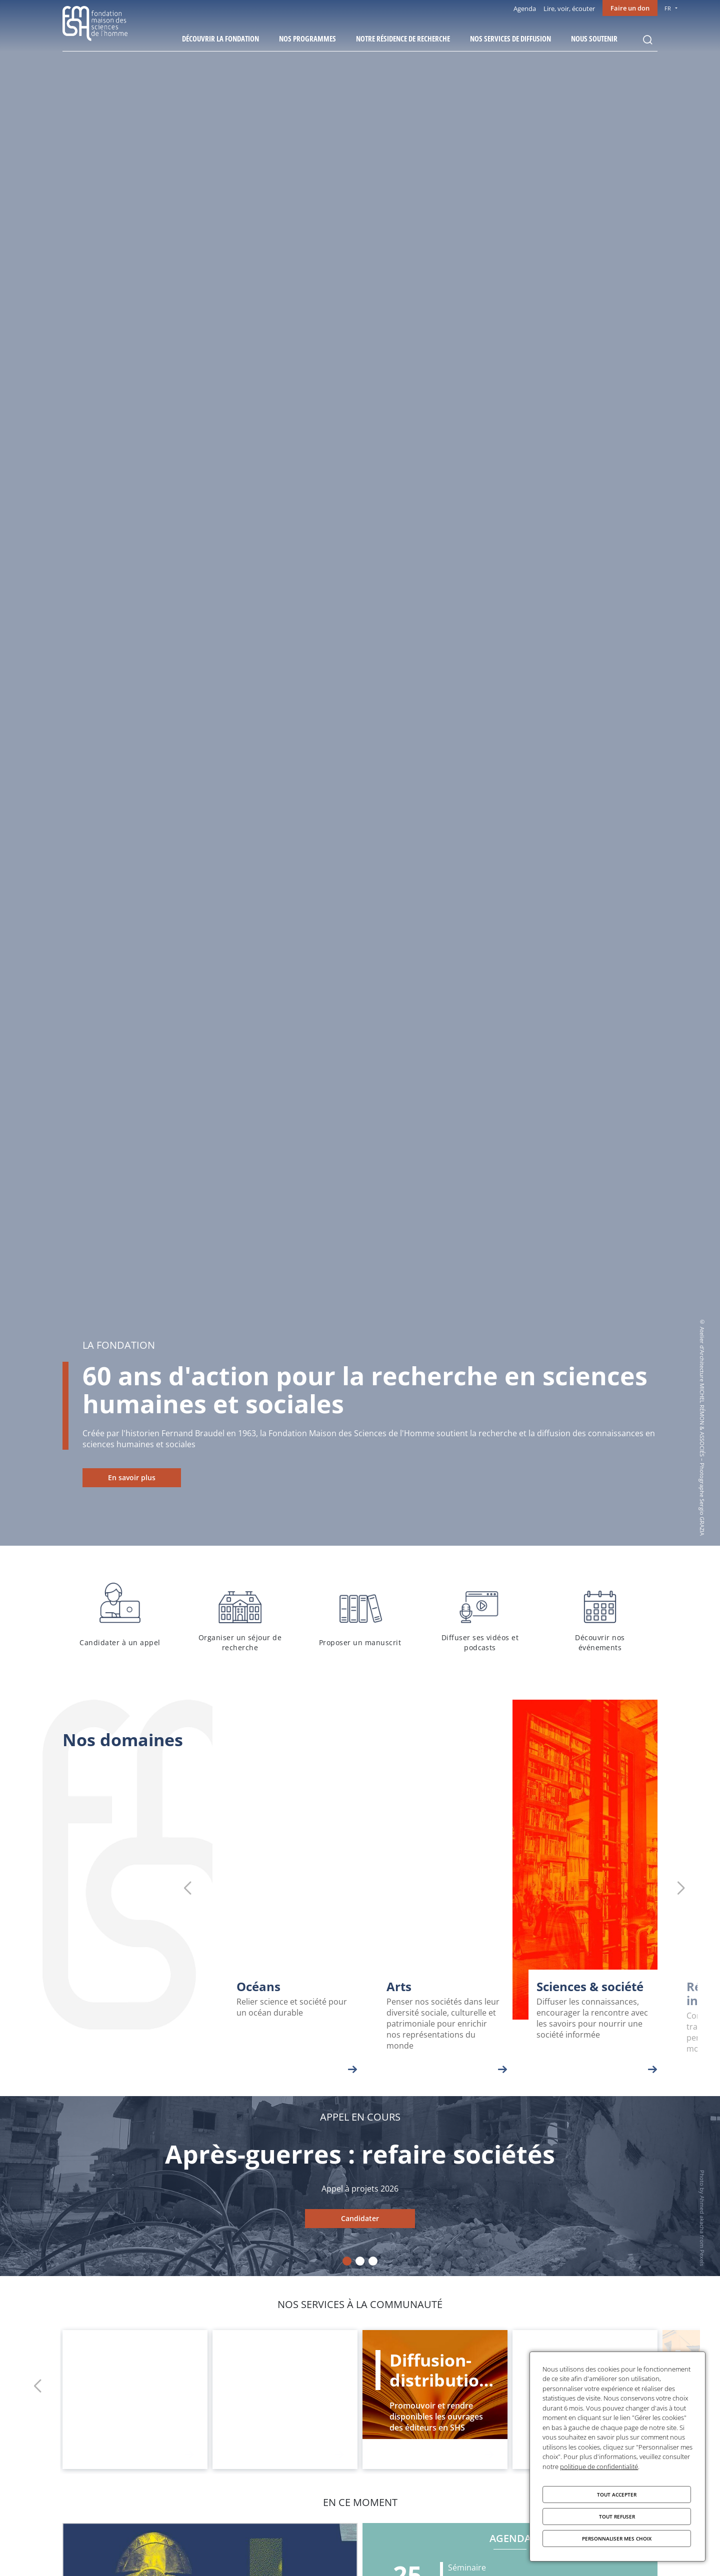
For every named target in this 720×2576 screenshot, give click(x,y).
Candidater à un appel (120, 1615)
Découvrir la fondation (220, 38)
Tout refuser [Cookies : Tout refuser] (617, 2516)
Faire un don (630, 7)
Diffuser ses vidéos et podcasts (480, 1615)
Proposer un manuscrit (360, 1615)
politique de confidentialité (599, 2466)
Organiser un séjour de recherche (240, 1615)
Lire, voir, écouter (569, 8)
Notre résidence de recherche (403, 38)
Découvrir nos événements (600, 1615)
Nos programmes (307, 38)
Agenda (525, 8)
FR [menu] (667, 8)
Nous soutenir (594, 38)
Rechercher (647, 40)
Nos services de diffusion (510, 38)
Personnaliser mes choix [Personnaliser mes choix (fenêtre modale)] (617, 2538)
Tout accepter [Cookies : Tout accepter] (616, 2494)
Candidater (360, 2218)
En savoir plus (132, 1477)
